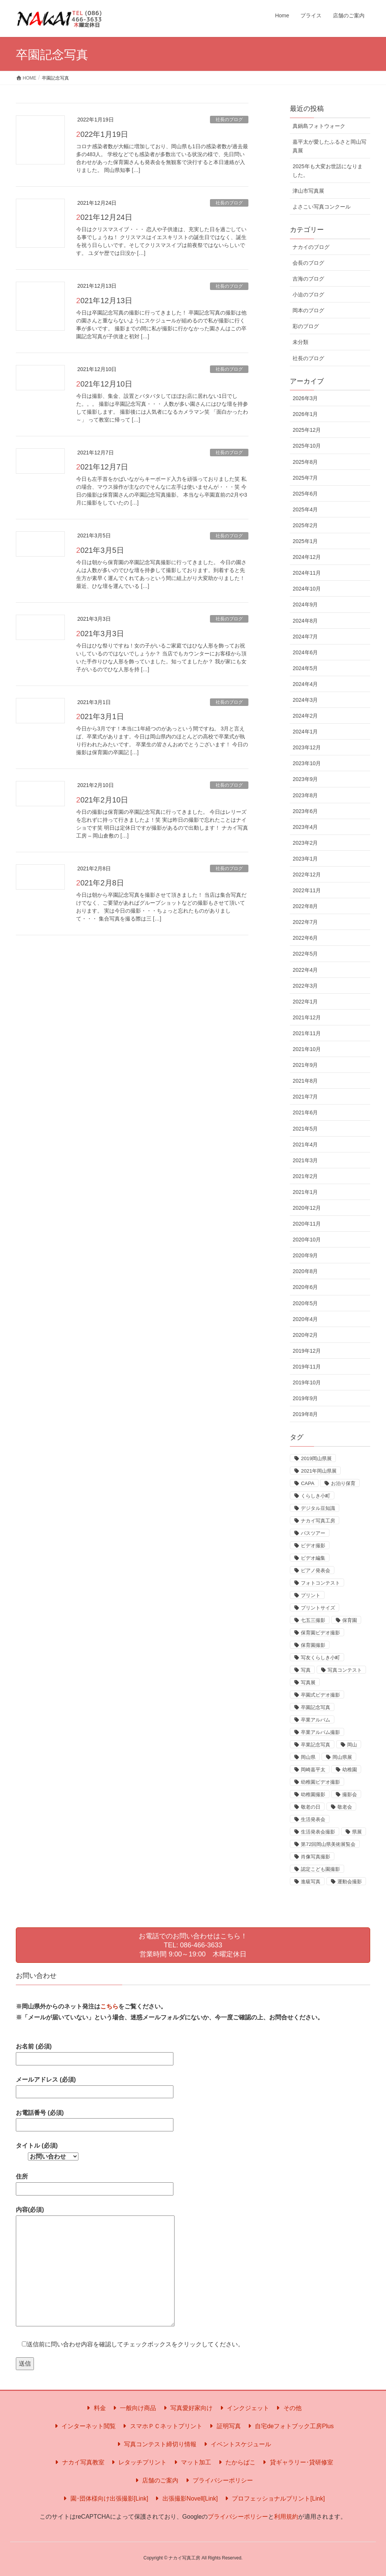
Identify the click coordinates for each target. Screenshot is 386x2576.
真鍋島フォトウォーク (319, 126)
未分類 (300, 342)
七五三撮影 (313, 1620)
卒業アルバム (315, 1720)
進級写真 (310, 1881)
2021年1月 (305, 1192)
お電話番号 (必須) (94, 2119)
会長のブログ (308, 263)
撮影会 (349, 1794)
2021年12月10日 (104, 384)
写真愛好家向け (187, 2408)
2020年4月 (305, 1319)
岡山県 (308, 1757)
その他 (287, 2408)
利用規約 (286, 2516)
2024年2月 (305, 716)
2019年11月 (307, 1367)
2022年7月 (305, 922)
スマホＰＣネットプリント (161, 2426)
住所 (94, 2182)
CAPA (307, 1483)
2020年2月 (305, 1335)
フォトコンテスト (320, 1583)
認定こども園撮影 (320, 1869)
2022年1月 (305, 1002)
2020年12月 (307, 1208)
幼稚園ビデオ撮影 (320, 1782)
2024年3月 (305, 700)
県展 (357, 1832)
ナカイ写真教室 (78, 2462)
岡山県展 (342, 1757)
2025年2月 (305, 525)
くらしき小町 (315, 1496)
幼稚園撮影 (313, 1794)
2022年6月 (305, 938)
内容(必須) (95, 2266)
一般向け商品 (133, 2408)
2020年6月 (305, 1287)
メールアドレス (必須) (94, 2085)
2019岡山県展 (316, 1458)
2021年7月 (305, 1097)
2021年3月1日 (100, 716)
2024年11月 (307, 573)
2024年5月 (305, 668)
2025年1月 (305, 541)
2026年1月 (305, 414)
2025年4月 (305, 509)
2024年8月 (305, 621)
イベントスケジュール (236, 2444)
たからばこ (236, 2462)
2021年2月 (305, 1176)
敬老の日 (310, 1807)
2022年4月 (305, 970)
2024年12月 (307, 557)
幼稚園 (349, 1769)
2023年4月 (305, 827)
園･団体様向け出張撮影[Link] (104, 2498)
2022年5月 (305, 954)
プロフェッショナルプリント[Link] (274, 2498)
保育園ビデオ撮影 (320, 1633)
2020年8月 (305, 1271)
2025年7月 (305, 478)
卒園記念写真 (315, 1707)
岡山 (352, 1745)
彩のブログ (306, 326)
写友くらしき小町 (320, 1657)
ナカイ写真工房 (318, 1521)
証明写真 (223, 2426)
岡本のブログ (308, 310)
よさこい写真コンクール (322, 207)
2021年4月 (305, 1144)
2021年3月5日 (100, 550)
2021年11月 (307, 1033)
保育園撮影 (313, 1645)
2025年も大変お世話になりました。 (327, 170)
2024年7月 (305, 637)
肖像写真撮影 (315, 1857)
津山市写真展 (308, 191)
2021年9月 (305, 1065)
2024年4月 (305, 684)
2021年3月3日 (100, 633)
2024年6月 (305, 652)
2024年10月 (307, 589)
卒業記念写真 (315, 1745)
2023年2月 (305, 843)
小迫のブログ (308, 295)
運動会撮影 (349, 1881)
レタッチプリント (138, 2462)
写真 (306, 1670)
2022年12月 (307, 874)
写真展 (308, 1682)
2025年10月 (307, 446)
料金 (95, 2408)
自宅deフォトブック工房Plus (290, 2426)
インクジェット (243, 2408)
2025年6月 (305, 494)
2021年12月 (307, 1017)
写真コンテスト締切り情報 (155, 2444)
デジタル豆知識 (318, 1508)
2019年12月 (307, 1351)
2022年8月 (305, 906)
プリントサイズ (318, 1608)
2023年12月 (307, 747)
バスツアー (313, 1533)
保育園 (349, 1620)
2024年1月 (305, 732)
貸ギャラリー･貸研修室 (296, 2462)
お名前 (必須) (94, 2052)
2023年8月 (305, 795)
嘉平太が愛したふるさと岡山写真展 (329, 146)
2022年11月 (307, 890)
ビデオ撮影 (313, 1545)
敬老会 (344, 1807)
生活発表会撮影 (318, 1832)
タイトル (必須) (47, 2151)
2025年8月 (305, 462)
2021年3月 (305, 1160)
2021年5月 (305, 1129)
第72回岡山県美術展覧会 (328, 1844)
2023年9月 (305, 779)
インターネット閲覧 (84, 2426)
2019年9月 (305, 1398)
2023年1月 (305, 859)
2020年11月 (307, 1224)
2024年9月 (305, 604)
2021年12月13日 (104, 300)
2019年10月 (307, 1382)
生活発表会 (313, 1819)
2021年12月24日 (104, 217)
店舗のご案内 (155, 2480)
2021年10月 (307, 1049)
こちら (109, 2006)
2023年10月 (307, 763)
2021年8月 (305, 1081)
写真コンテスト (345, 1670)
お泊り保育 (343, 1483)
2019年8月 (305, 1414)
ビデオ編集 (313, 1558)
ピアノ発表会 (315, 1570)
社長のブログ (229, 119)
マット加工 (191, 2462)
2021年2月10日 (102, 800)
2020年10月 (307, 1240)
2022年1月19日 (102, 134)
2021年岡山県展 (319, 1471)
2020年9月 (305, 1255)
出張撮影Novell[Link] (185, 2498)
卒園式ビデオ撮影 (320, 1695)
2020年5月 (305, 1303)
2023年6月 (305, 811)
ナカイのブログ (311, 247)
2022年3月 (305, 986)
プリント (310, 1595)
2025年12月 (307, 430)
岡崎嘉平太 (313, 1769)
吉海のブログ (308, 279)
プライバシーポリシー (218, 2480)
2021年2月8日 (100, 883)
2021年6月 (305, 1112)
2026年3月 (305, 398)
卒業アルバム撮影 (320, 1732)
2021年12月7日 (102, 467)
